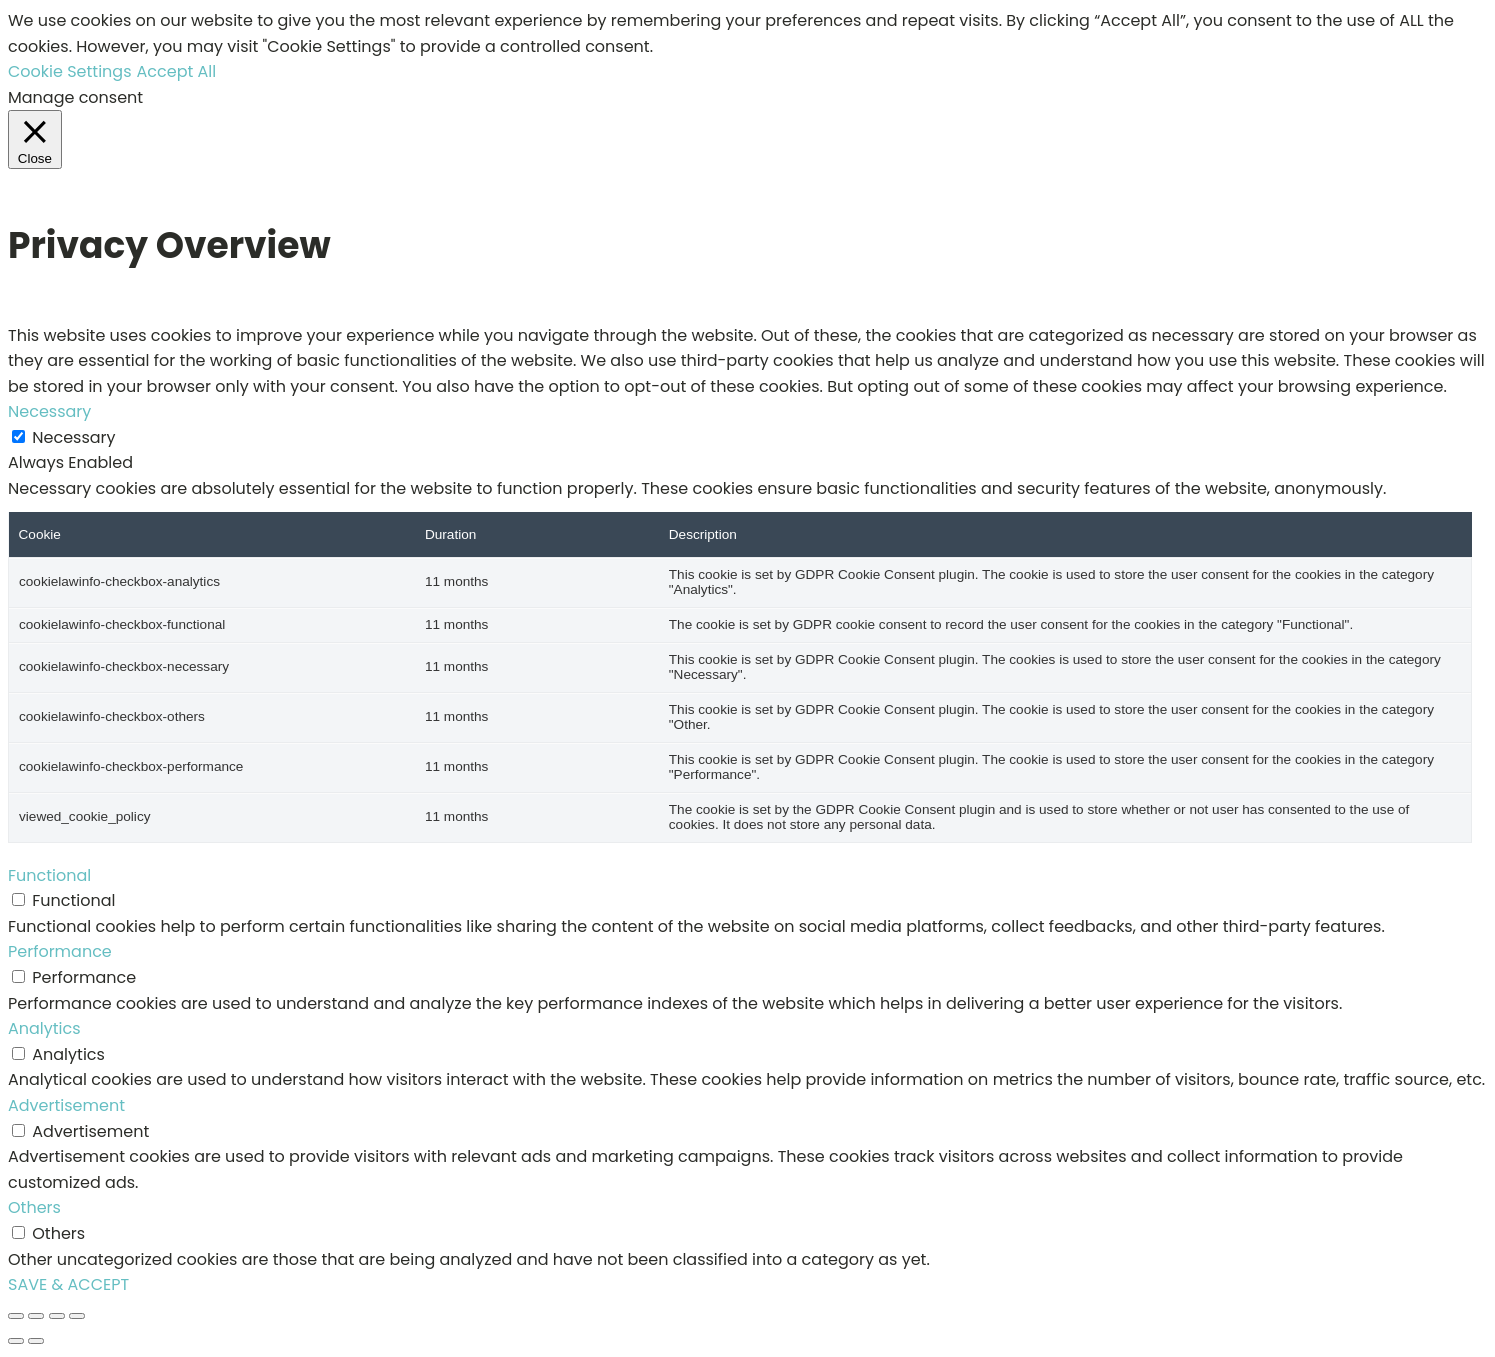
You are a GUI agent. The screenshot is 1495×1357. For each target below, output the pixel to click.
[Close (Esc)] (77, 1316)
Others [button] (34, 1207)
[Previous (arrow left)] (16, 1341)
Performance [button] (60, 951)
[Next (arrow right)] (36, 1341)
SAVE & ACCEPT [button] (68, 1284)
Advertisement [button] (66, 1105)
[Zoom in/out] (16, 1316)
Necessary (73, 437)
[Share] (57, 1316)
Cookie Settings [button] (70, 71)
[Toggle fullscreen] (36, 1316)
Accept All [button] (177, 71)
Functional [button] (49, 875)
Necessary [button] (49, 411)
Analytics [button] (44, 1028)
